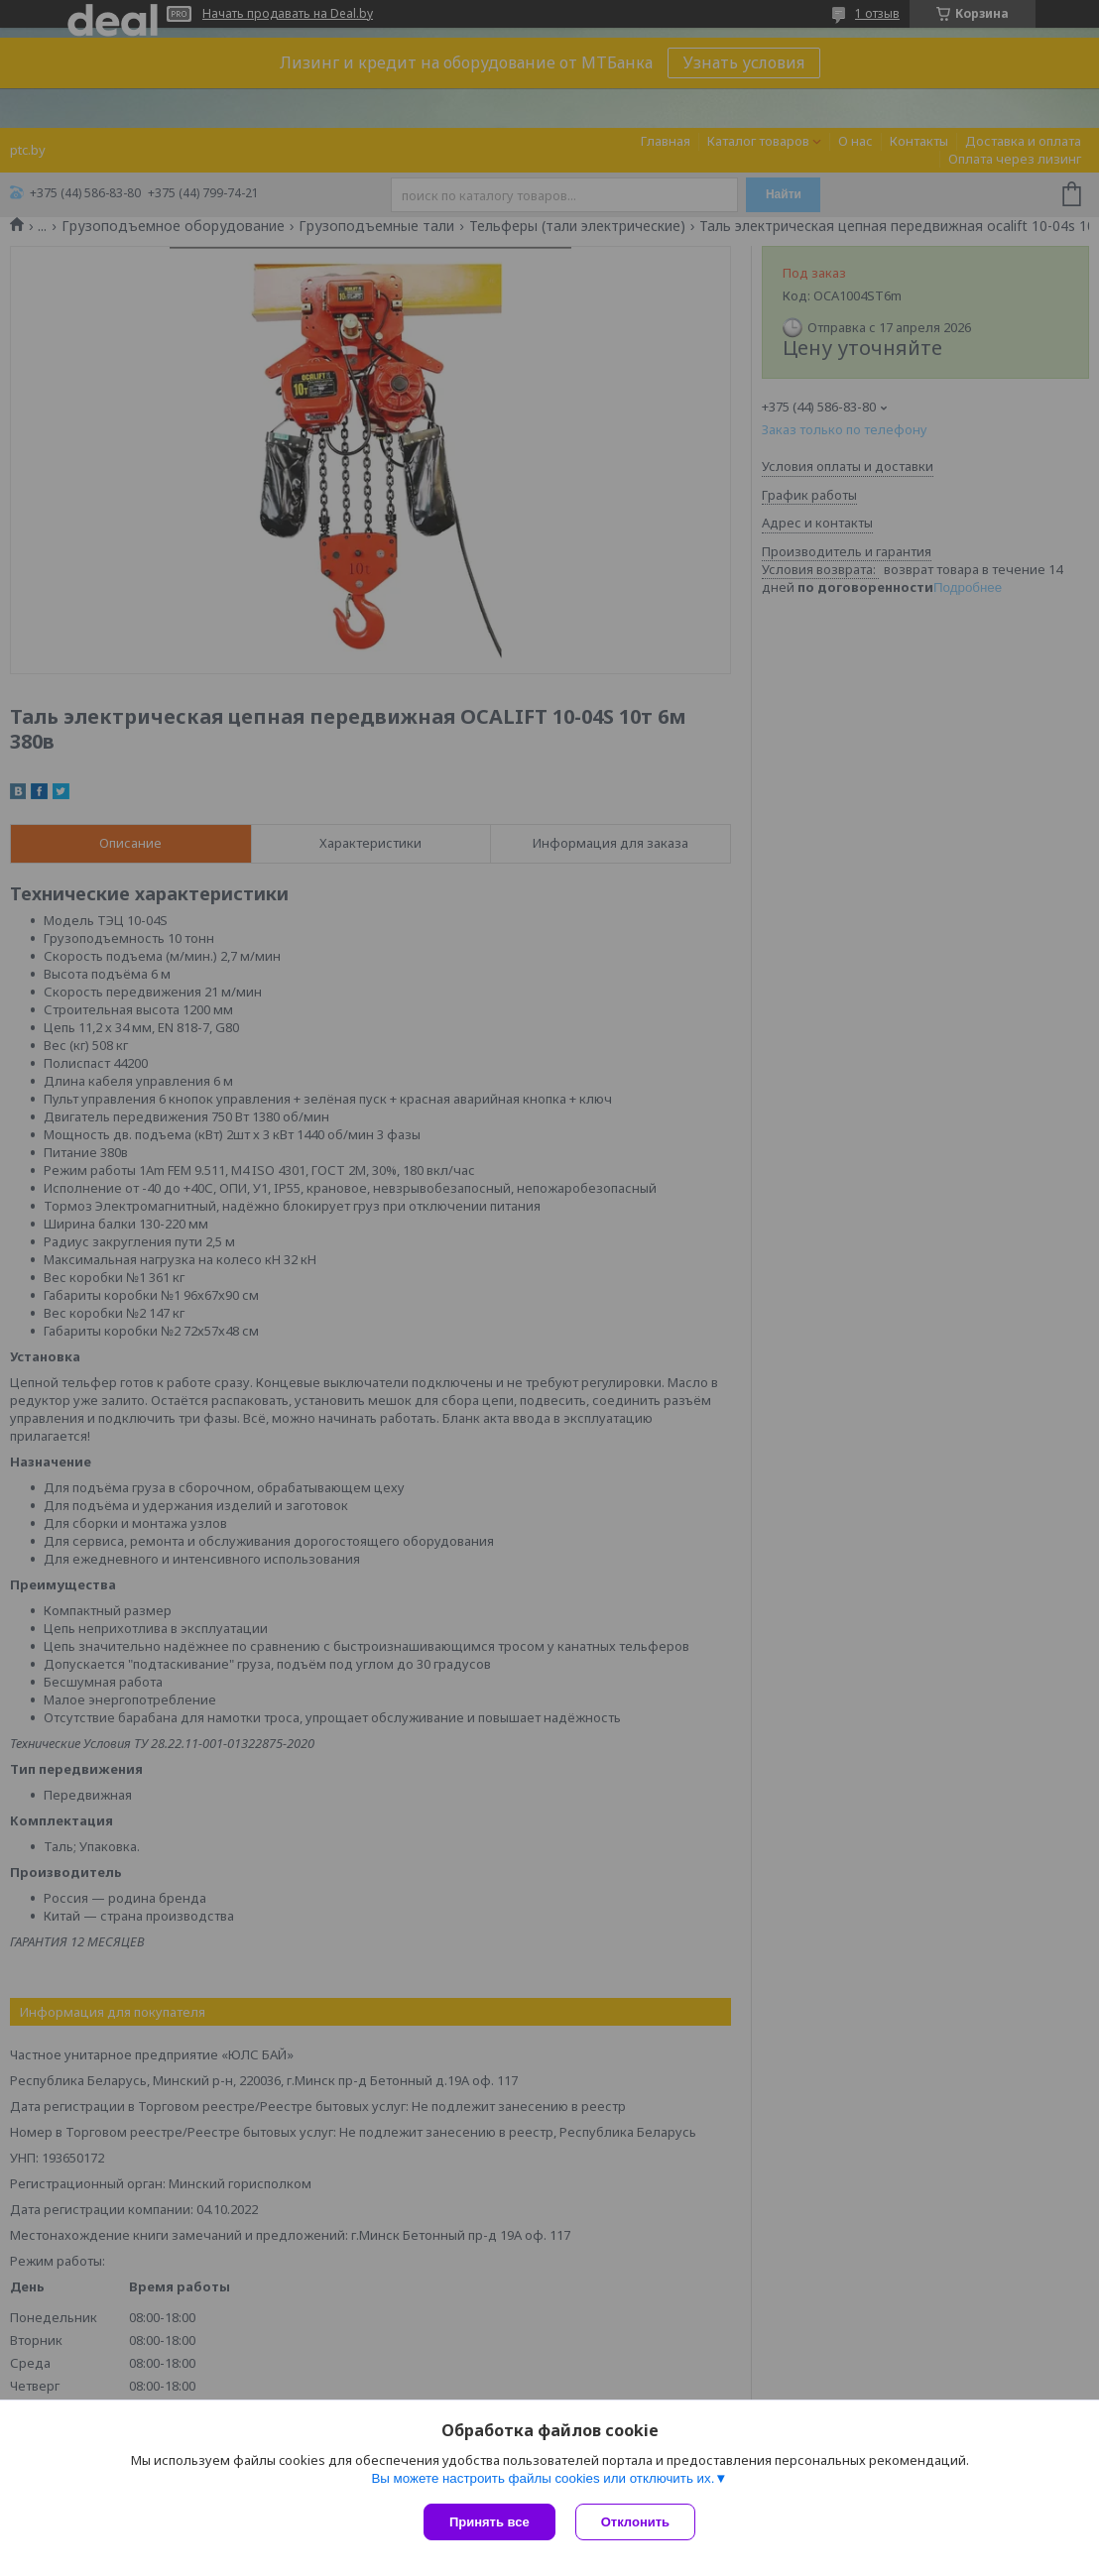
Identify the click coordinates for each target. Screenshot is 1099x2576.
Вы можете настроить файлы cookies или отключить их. (542, 2478)
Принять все (489, 2522)
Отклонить (635, 2522)
